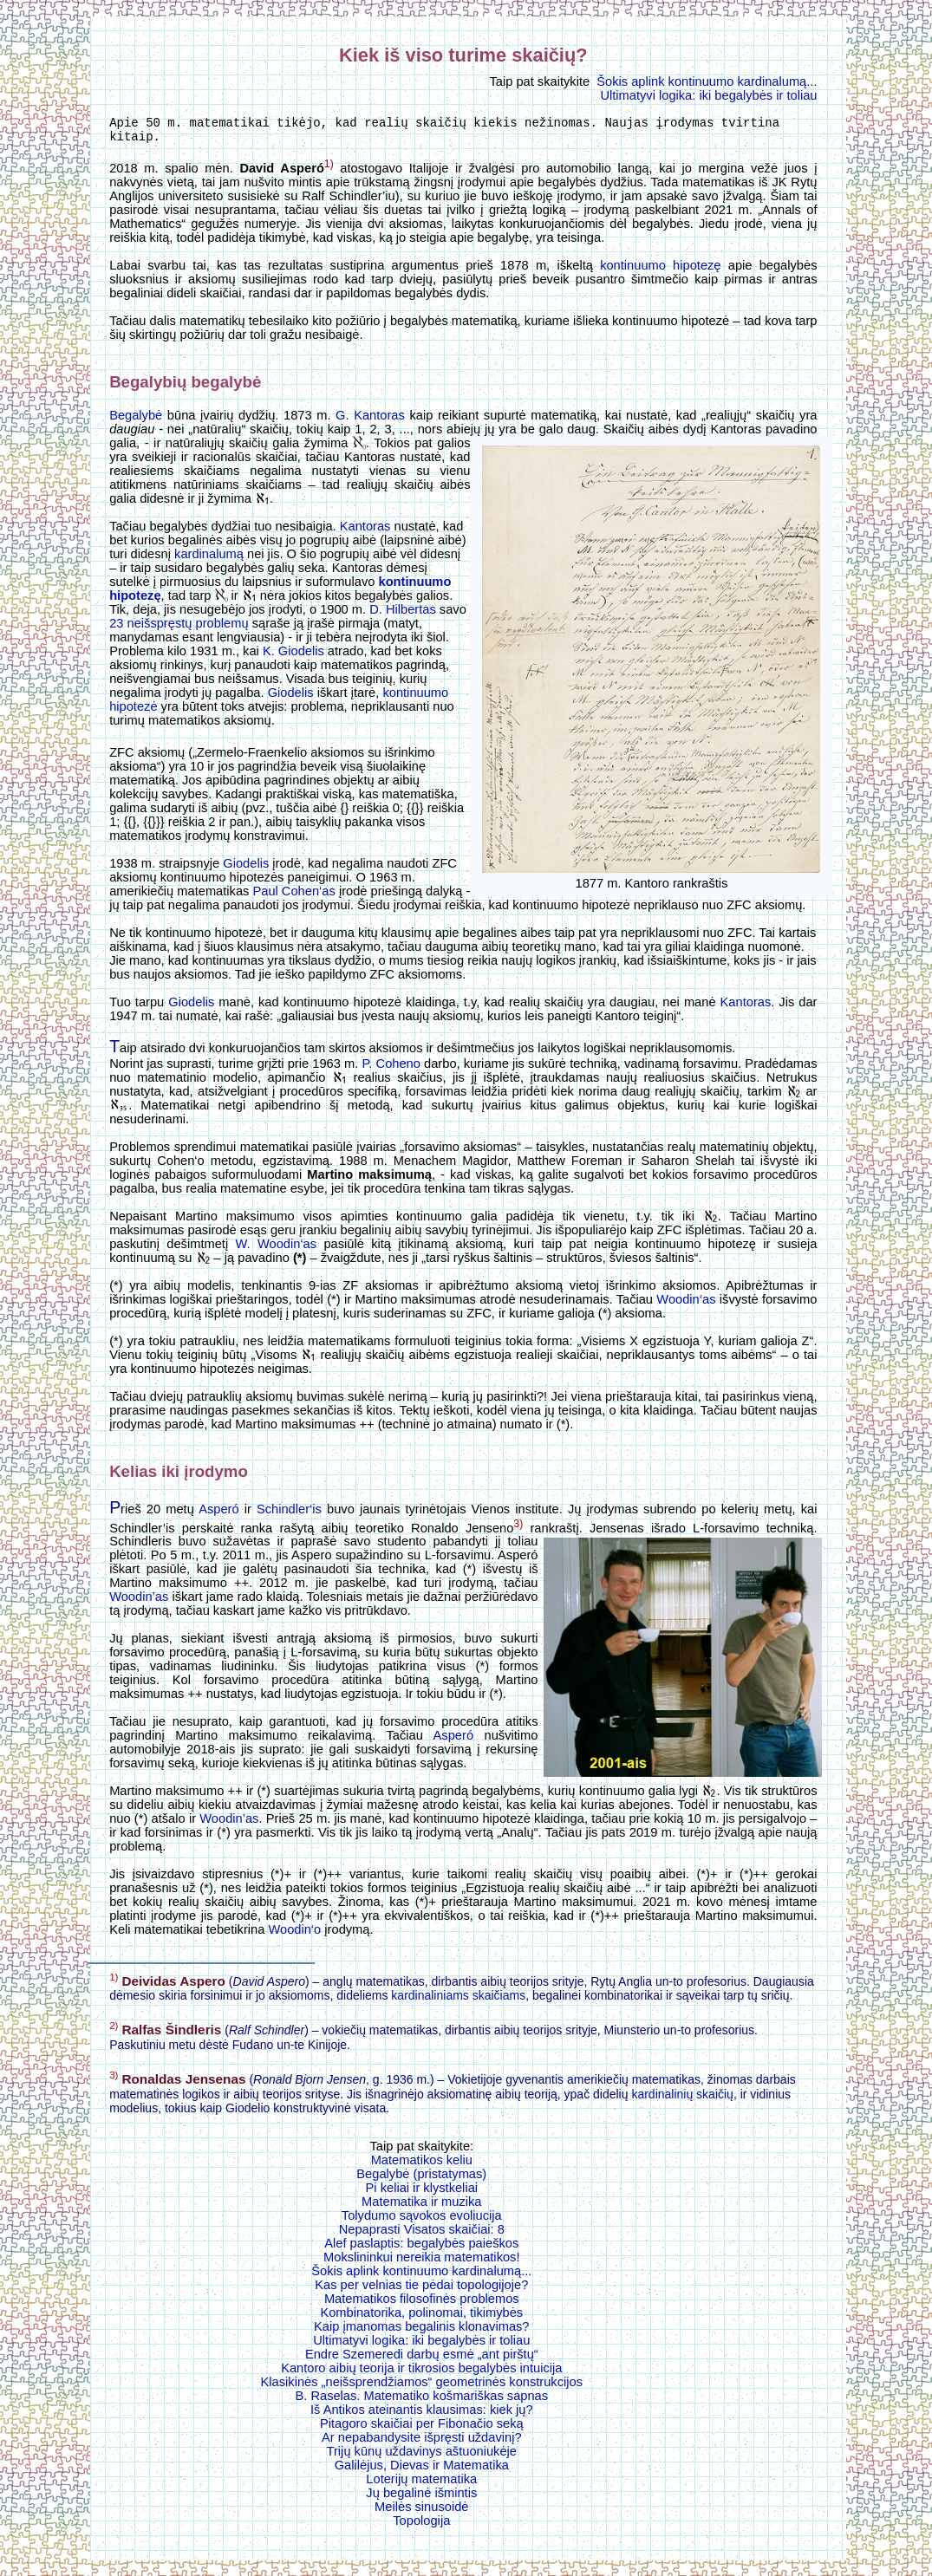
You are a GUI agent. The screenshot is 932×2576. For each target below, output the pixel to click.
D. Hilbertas (402, 614)
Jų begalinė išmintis (421, 2498)
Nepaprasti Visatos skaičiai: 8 (422, 2234)
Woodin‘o (294, 1935)
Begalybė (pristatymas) (421, 2179)
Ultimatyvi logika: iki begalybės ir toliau (708, 95)
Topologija (421, 2526)
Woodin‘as (685, 1304)
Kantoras (365, 531)
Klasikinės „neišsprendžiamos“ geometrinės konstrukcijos (422, 2387)
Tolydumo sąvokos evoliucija (422, 2221)
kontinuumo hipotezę (660, 270)
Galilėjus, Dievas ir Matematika (422, 2470)
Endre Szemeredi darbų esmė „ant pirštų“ (421, 2359)
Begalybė (135, 420)
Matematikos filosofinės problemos (421, 2304)
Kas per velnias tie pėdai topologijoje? (421, 2290)
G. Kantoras (370, 420)
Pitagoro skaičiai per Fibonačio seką (422, 2429)
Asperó (218, 1514)
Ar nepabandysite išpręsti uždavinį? (422, 2442)
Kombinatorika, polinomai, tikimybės (421, 2318)
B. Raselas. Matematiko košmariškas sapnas (421, 2401)
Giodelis (291, 698)
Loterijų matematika (421, 2484)
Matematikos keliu (422, 2165)
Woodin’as (138, 1602)
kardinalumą (209, 559)
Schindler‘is (289, 1514)
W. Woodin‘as (275, 1249)
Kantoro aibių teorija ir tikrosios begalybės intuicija (421, 2373)
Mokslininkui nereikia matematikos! (421, 2262)
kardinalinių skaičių (682, 2099)
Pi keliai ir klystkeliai (422, 2193)
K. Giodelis (293, 656)
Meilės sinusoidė (421, 2512)
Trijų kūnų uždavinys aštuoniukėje (422, 2456)
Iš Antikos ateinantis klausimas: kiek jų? (421, 2415)
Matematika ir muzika (421, 2207)
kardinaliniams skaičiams (458, 2000)
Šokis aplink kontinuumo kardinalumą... (706, 81)
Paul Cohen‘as (293, 896)
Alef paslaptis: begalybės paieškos (421, 2248)
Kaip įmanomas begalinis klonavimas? (421, 2332)
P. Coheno (391, 1069)
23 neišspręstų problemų (179, 628)
